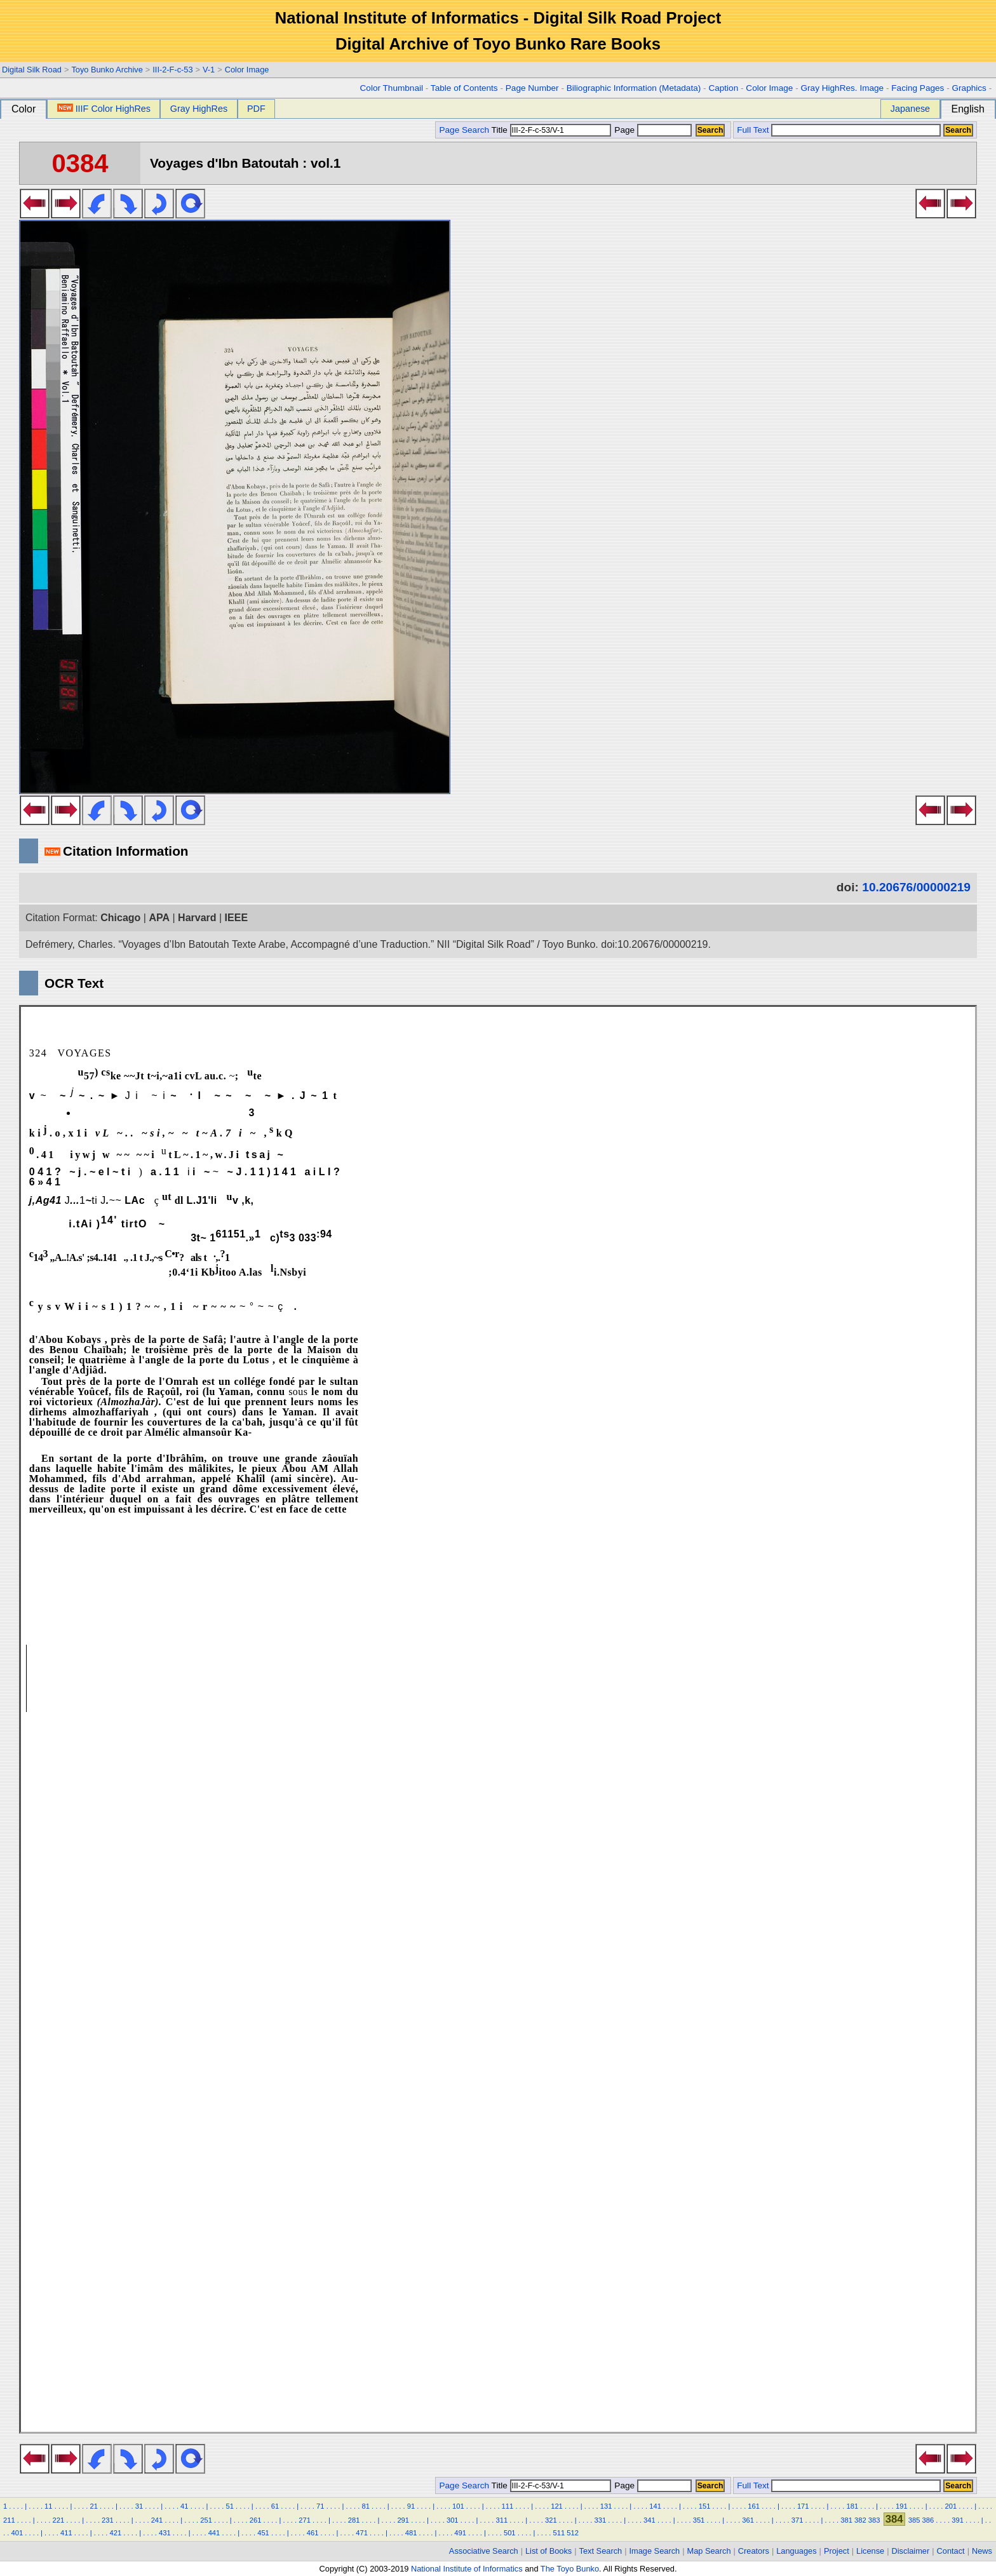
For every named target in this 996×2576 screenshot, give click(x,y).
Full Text (753, 130)
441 (214, 2533)
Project (836, 2551)
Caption (723, 88)
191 (902, 2506)
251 (206, 2520)
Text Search (600, 2551)
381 (846, 2520)
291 (403, 2520)
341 (649, 2520)
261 (256, 2520)
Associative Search (483, 2551)
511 (559, 2533)
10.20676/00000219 (916, 887)
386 (928, 2520)
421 (116, 2533)
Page (652, 130)
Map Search (709, 2551)
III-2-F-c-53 (172, 69)
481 (411, 2533)
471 (362, 2533)
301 (453, 2520)
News (982, 2551)
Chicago (120, 917)
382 (860, 2520)
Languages (796, 2551)
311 (501, 2520)
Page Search (464, 130)
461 (313, 2533)
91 (411, 2506)
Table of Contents (464, 88)
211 (9, 2520)
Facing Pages (917, 88)
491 (460, 2533)
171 (803, 2506)
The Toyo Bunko (570, 2568)
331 (601, 2520)
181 (852, 2506)
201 (951, 2506)
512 (573, 2533)
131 (606, 2506)
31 (139, 2506)
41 (184, 2506)
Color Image (247, 69)
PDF (256, 109)
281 (354, 2520)
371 (797, 2520)
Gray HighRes (198, 109)
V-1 (209, 69)
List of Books (548, 2551)
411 (66, 2533)
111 (508, 2506)
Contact (951, 2551)
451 (263, 2533)
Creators (753, 2551)
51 (229, 2506)
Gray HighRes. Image (842, 88)
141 (655, 2506)
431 (165, 2533)
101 (458, 2506)
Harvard (197, 917)
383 (874, 2520)
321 (551, 2520)
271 (305, 2520)
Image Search (654, 2551)
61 (275, 2506)
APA (159, 917)
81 (365, 2506)
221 (59, 2520)
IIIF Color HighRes (104, 109)
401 (17, 2533)
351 (699, 2520)
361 (748, 2520)
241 (157, 2520)
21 (93, 2506)
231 (108, 2520)
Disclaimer (911, 2551)
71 (320, 2506)
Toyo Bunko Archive (106, 69)
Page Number (532, 88)
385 (914, 2520)
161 (754, 2506)
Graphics (969, 88)
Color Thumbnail (391, 88)
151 (705, 2506)
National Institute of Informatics (467, 2568)
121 (557, 2506)
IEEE (236, 917)
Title (551, 130)
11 (48, 2506)
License (870, 2551)
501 (510, 2533)
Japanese (910, 109)
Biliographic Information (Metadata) (634, 88)
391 (958, 2520)
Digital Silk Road (32, 69)
